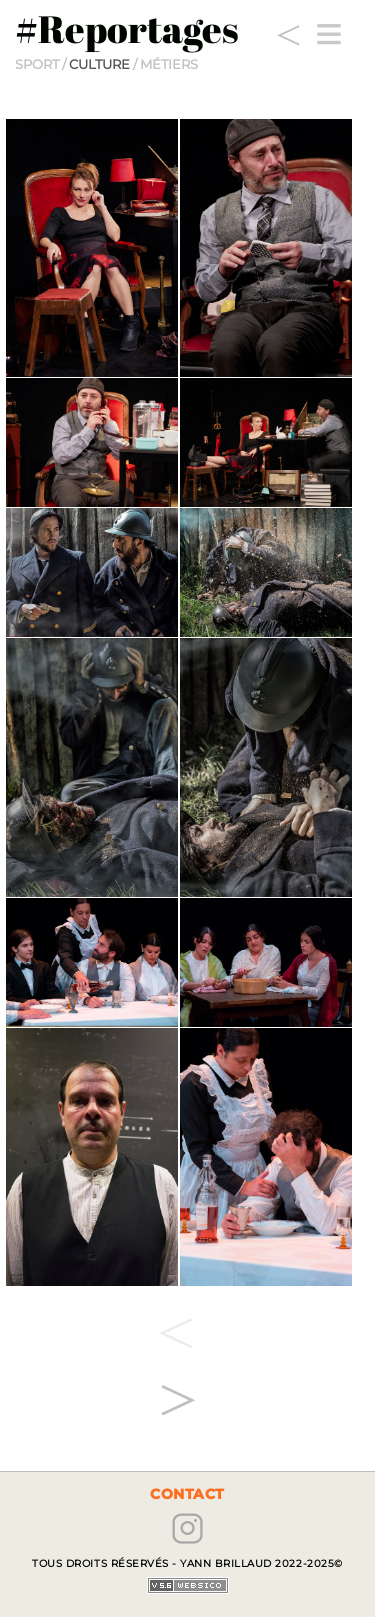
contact (187, 1494)
